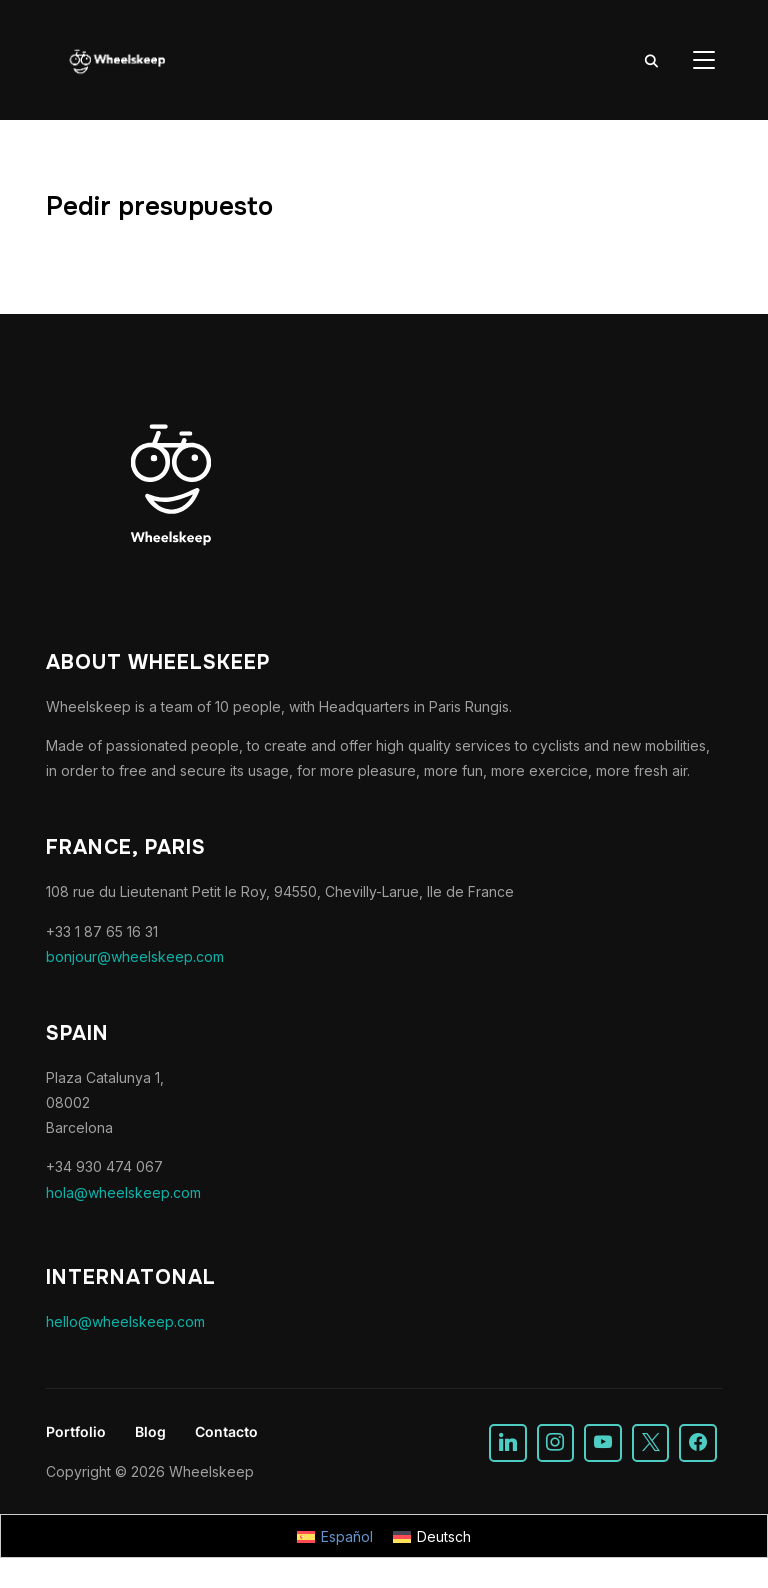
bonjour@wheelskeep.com (135, 956)
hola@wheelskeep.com (123, 1192)
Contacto (226, 1431)
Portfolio (76, 1431)
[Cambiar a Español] (335, 1536)
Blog (150, 1431)
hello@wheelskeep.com (125, 1321)
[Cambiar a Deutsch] (432, 1536)
